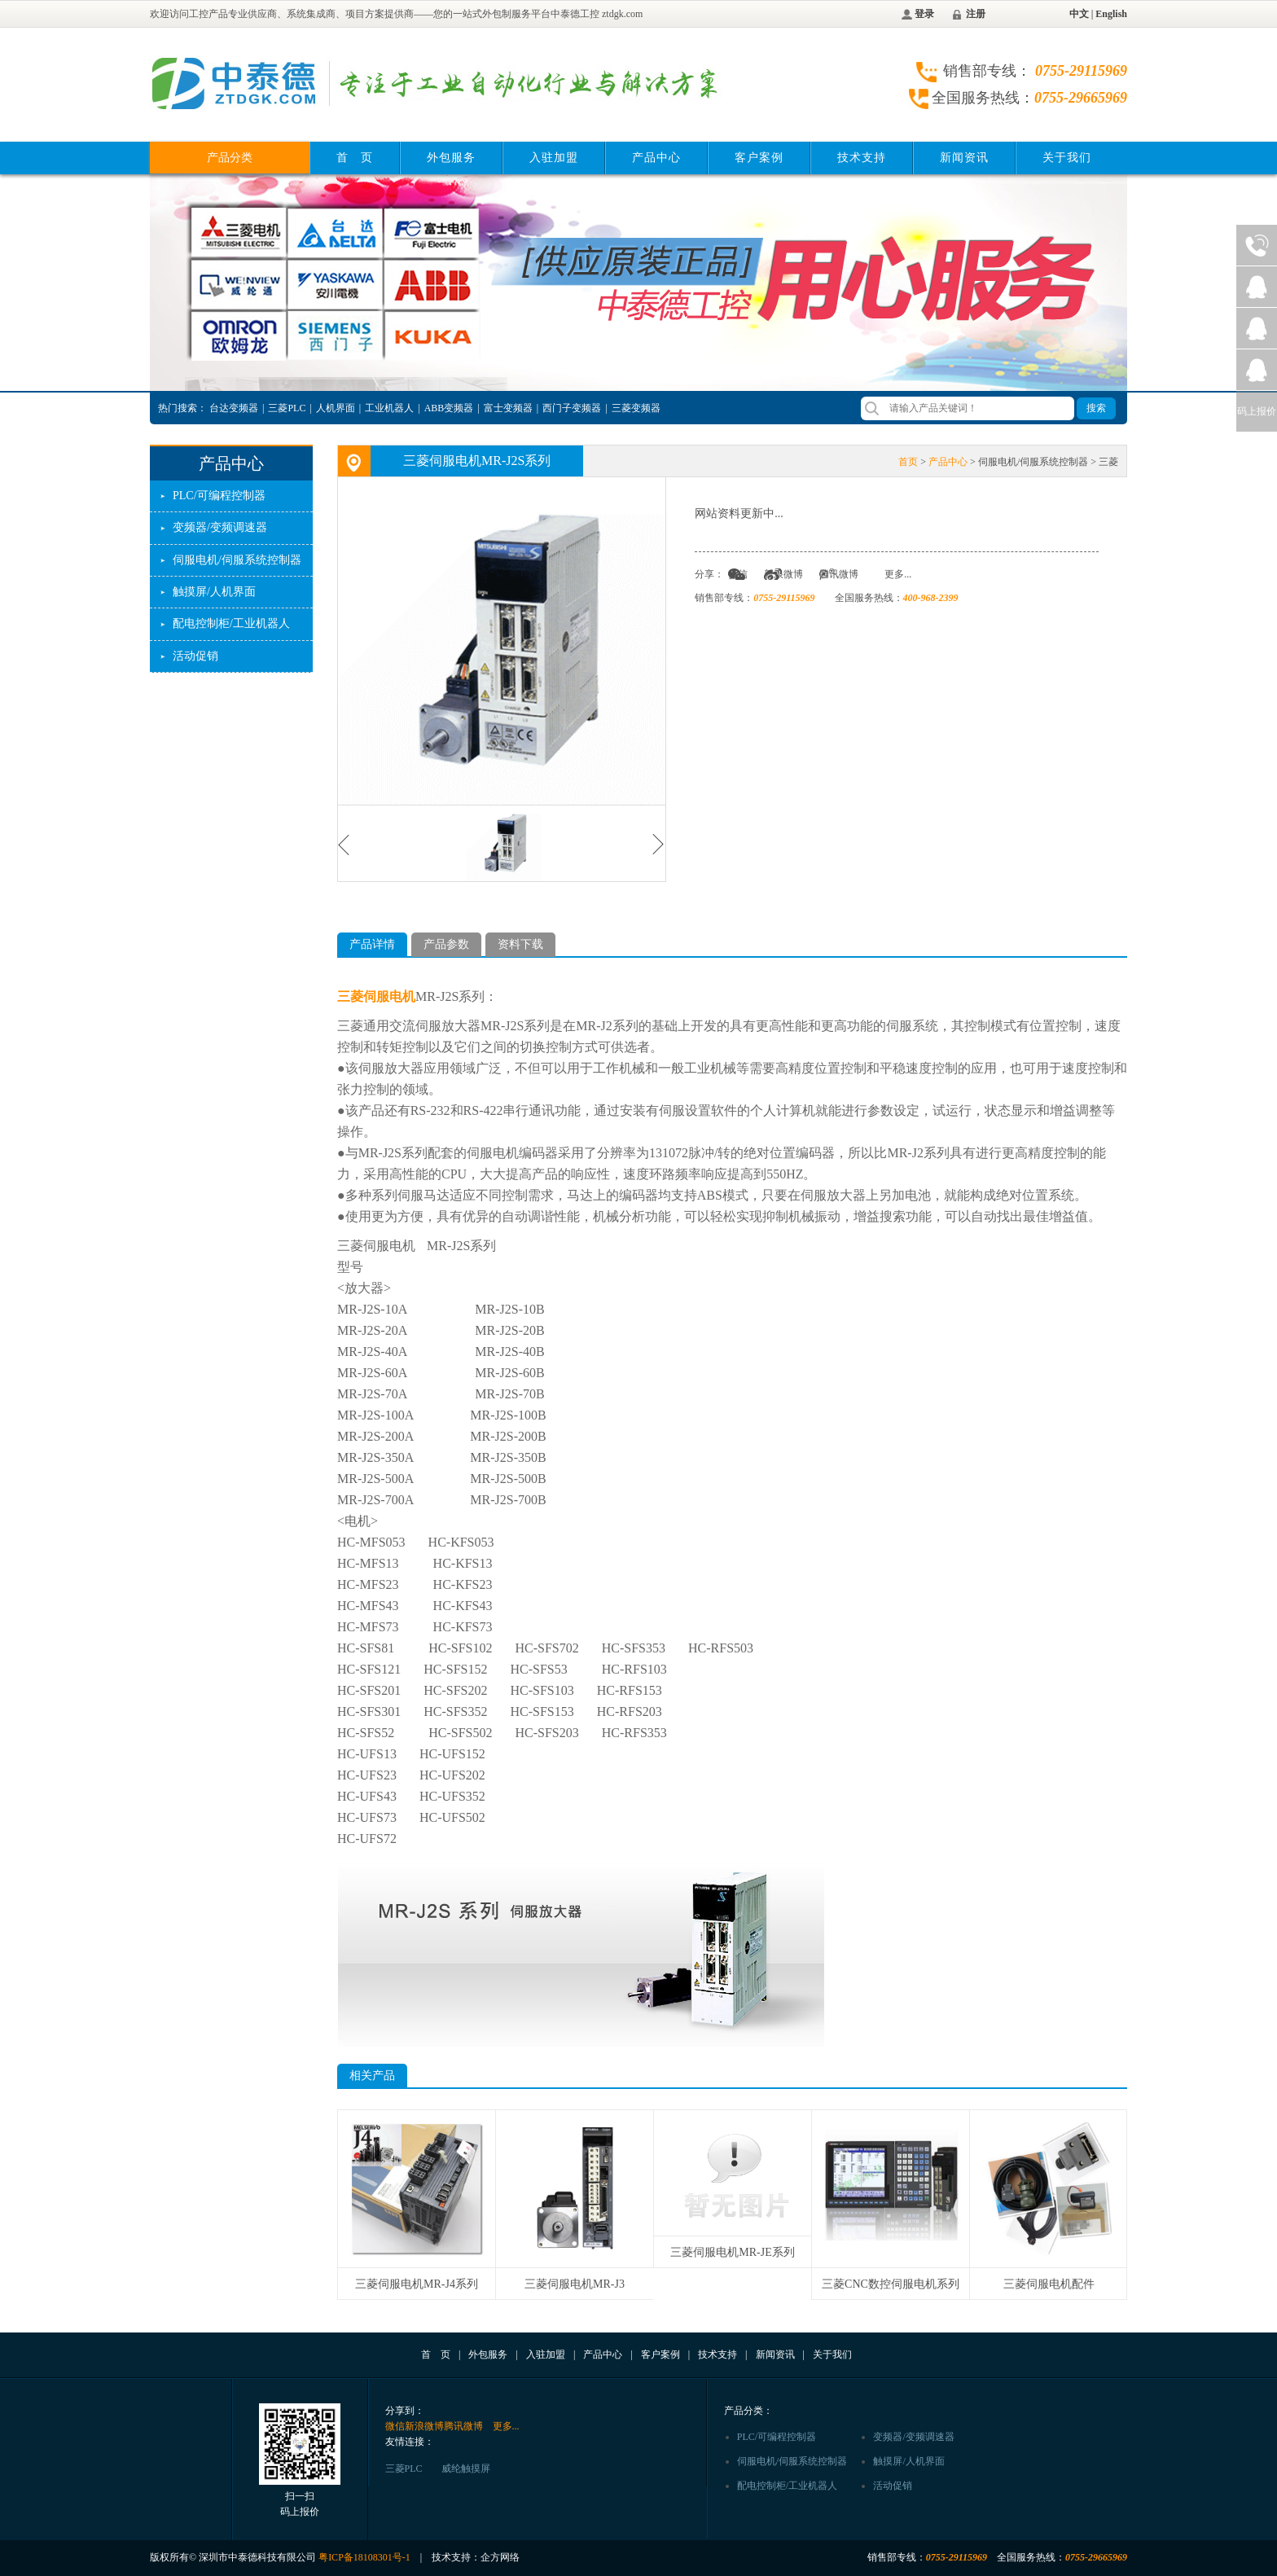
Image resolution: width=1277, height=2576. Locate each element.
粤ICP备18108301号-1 (364, 2557)
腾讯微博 (838, 574)
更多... (897, 574)
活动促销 (195, 656)
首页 (908, 461)
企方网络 (500, 2557)
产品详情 (372, 944)
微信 (738, 574)
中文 (1079, 14)
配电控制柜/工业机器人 (231, 623)
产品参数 (446, 944)
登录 (924, 14)
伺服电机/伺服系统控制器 (237, 560)
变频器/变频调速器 (220, 527)
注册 (975, 14)
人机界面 (335, 408)
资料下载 (520, 944)
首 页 (354, 157)
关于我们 (1066, 157)
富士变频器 (508, 408)
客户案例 (759, 157)
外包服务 (451, 157)
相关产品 (372, 2075)
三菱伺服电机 (376, 996)
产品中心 (656, 157)
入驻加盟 (553, 157)
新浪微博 (783, 574)
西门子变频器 (571, 408)
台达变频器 (233, 408)
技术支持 (861, 157)
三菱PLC (286, 408)
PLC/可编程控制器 (219, 495)
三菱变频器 (636, 408)
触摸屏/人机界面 (214, 592)
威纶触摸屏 (465, 2468)
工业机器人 (389, 408)
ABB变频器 (449, 408)
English (1111, 14)
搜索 (1096, 408)
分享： (709, 574)
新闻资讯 (964, 157)
